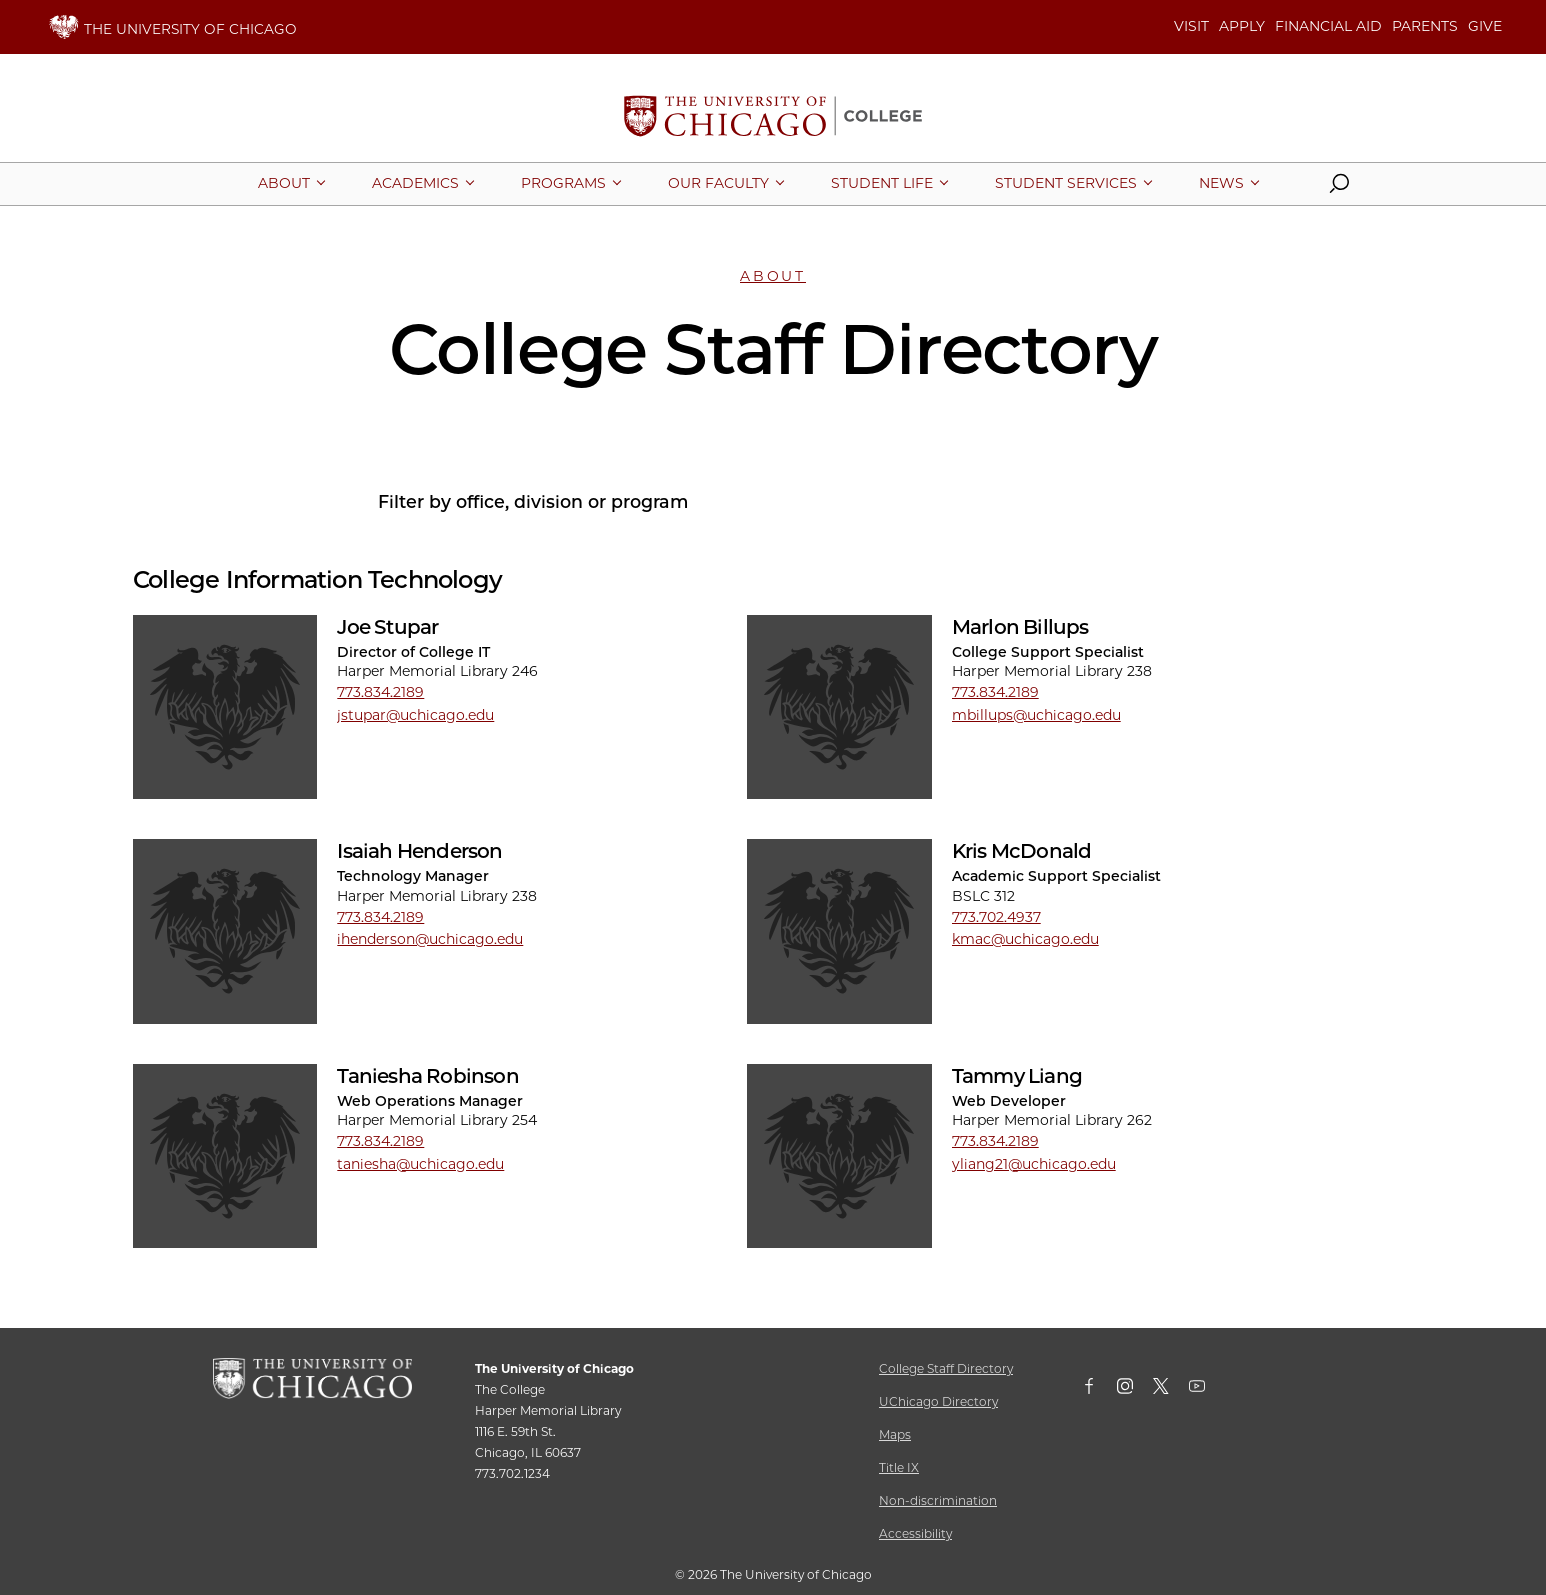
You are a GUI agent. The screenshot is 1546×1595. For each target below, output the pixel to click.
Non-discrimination (938, 1500)
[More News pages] (1221, 183)
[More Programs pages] (563, 183)
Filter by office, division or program (533, 501)
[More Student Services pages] (1066, 183)
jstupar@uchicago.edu (415, 715)
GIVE (1485, 26)
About (773, 276)
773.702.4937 (996, 917)
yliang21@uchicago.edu (1034, 1164)
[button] (1339, 188)
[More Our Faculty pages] (718, 183)
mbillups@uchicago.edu (1036, 715)
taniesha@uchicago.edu (420, 1164)
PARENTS (1425, 26)
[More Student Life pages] (882, 183)
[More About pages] (284, 183)
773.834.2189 (380, 692)
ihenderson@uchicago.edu (430, 939)
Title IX (899, 1467)
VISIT (1191, 26)
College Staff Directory (946, 1368)
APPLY (1242, 26)
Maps (895, 1434)
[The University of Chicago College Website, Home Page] (773, 118)
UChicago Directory (938, 1401)
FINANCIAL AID (1328, 26)
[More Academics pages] (415, 183)
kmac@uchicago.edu (1025, 939)
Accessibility (915, 1533)
